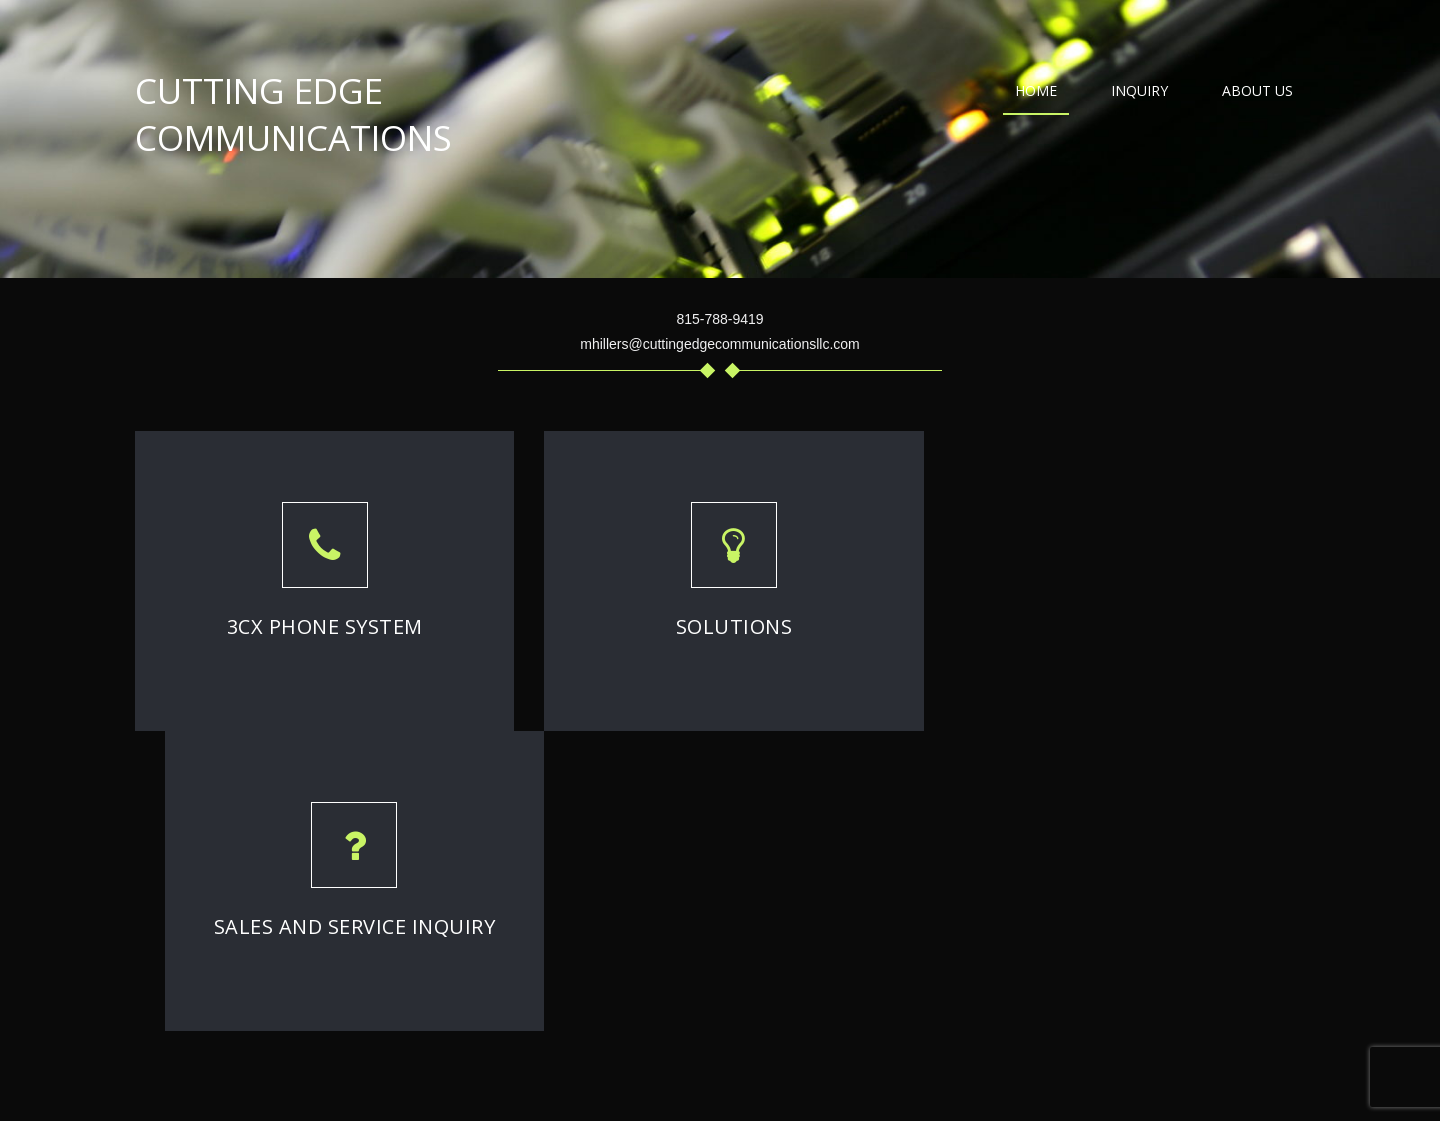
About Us (1257, 90)
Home (1036, 90)
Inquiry (1139, 90)
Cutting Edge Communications (293, 114)
